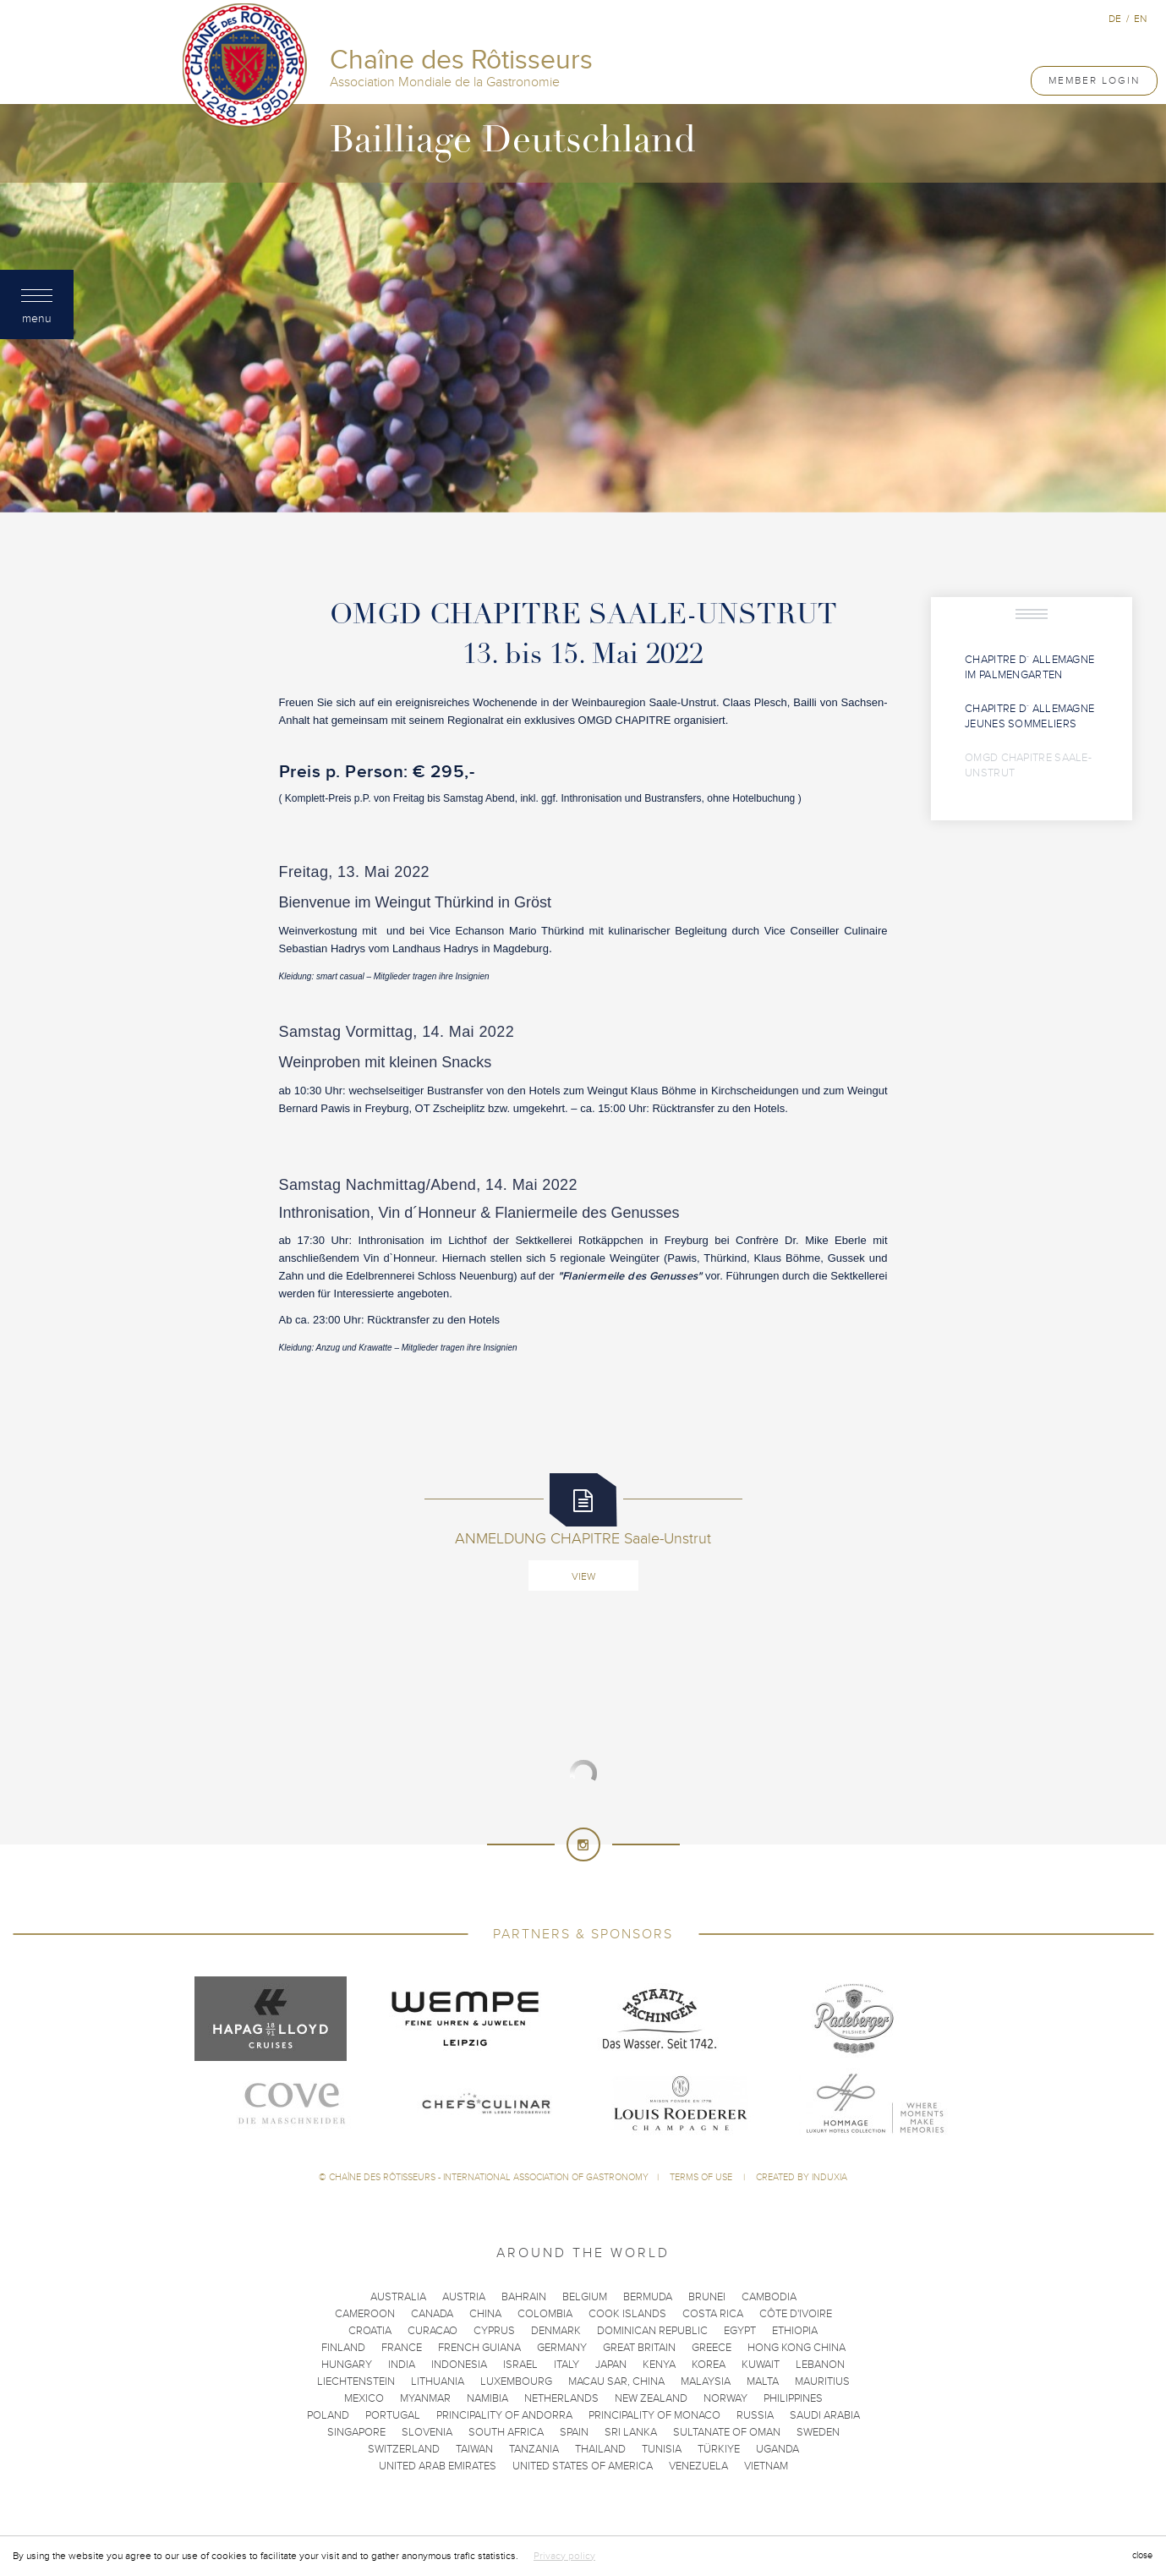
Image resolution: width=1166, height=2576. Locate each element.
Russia (755, 2415)
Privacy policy (564, 2556)
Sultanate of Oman (726, 2432)
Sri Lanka (631, 2432)
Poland (328, 2415)
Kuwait (761, 2364)
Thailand (600, 2449)
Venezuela (698, 2466)
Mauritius (822, 2381)
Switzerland (404, 2449)
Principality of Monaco (654, 2415)
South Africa (506, 2432)
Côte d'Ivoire (795, 2314)
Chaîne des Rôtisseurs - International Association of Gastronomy (489, 2177)
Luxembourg (516, 2381)
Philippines (793, 2398)
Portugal (392, 2415)
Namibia (487, 2398)
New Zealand (651, 2398)
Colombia (544, 2314)
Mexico (364, 2398)
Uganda (777, 2449)
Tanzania (534, 2449)
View (583, 1576)
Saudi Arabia (825, 2415)
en (1140, 19)
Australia (398, 2297)
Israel (520, 2364)
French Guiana (479, 2347)
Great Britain (639, 2347)
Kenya (659, 2364)
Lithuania (437, 2381)
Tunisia (662, 2449)
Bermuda (647, 2297)
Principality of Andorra (504, 2415)
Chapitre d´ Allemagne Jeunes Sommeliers (1029, 717)
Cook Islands (627, 2314)
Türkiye (719, 2449)
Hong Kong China (796, 2347)
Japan (611, 2364)
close (1142, 2555)
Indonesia (459, 2364)
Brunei (706, 2297)
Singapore (356, 2432)
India (401, 2364)
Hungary (346, 2364)
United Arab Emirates (437, 2466)
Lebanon (820, 2364)
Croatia (369, 2331)
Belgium (584, 2297)
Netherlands (561, 2398)
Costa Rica (712, 2314)
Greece (711, 2347)
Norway (725, 2398)
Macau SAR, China (616, 2381)
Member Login (1094, 80)
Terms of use (702, 2177)
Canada (432, 2314)
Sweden (818, 2432)
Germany (562, 2347)
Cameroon (365, 2314)
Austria (463, 2297)
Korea (708, 2364)
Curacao (432, 2331)
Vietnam (766, 2466)
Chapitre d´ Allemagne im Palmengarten (1029, 667)
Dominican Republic (652, 2331)
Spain (574, 2432)
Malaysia (706, 2381)
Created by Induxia (801, 2177)
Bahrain (523, 2297)
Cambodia (769, 2297)
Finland (343, 2347)
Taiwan (474, 2449)
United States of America (582, 2466)
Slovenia (427, 2432)
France (401, 2347)
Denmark (556, 2331)
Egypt (740, 2331)
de (1115, 19)
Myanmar (425, 2398)
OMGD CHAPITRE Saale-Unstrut (1028, 766)
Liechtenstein (356, 2381)
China (485, 2314)
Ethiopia (795, 2331)
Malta (763, 2381)
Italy (566, 2364)
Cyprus (494, 2331)
